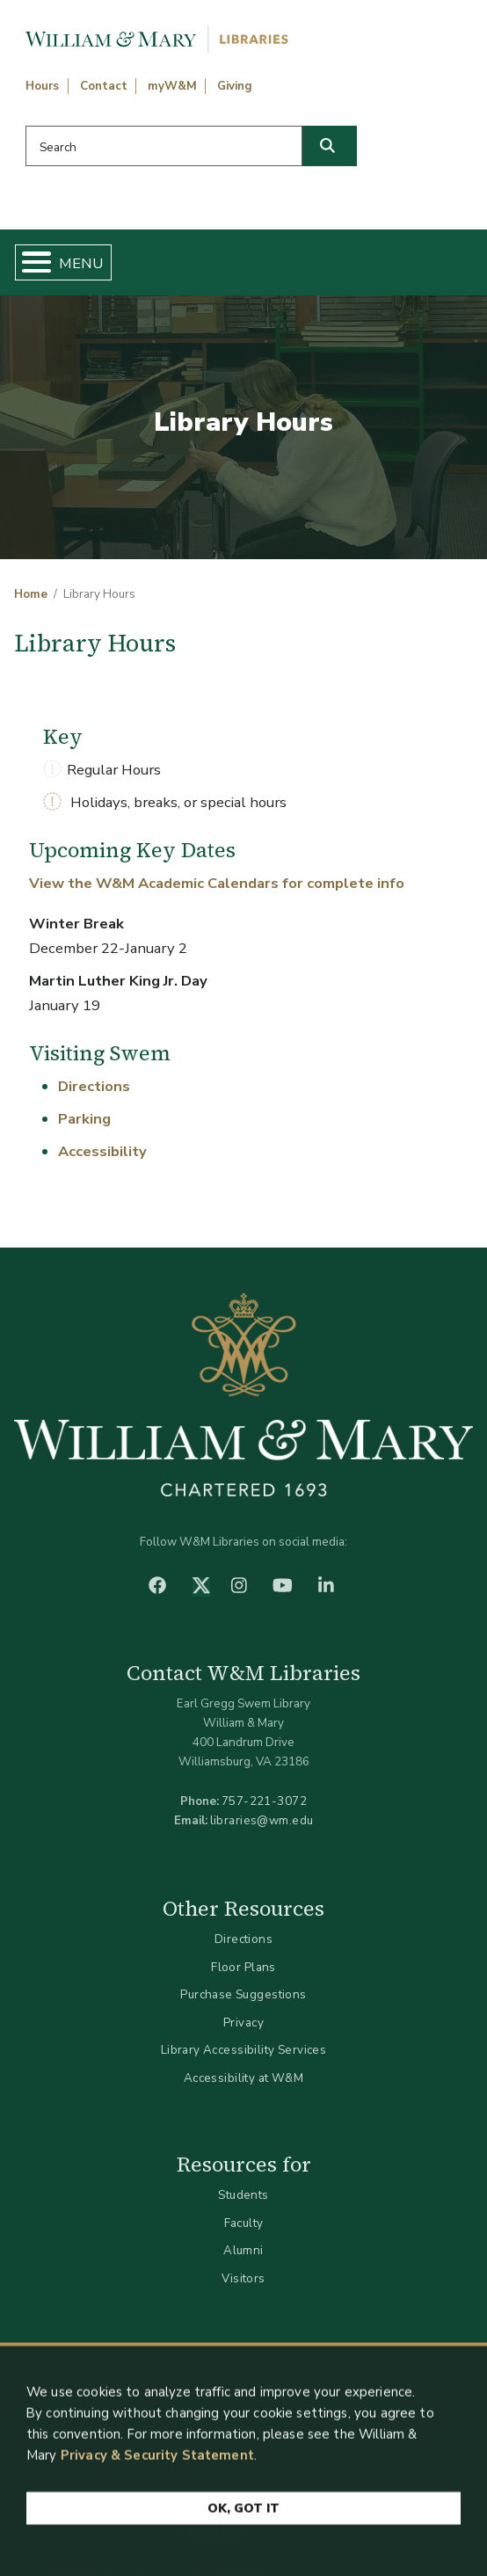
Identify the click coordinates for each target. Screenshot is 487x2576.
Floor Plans (243, 1967)
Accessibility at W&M (243, 2078)
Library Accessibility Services (244, 2049)
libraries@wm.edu (262, 1820)
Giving (234, 86)
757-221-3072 (264, 1801)
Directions (94, 1086)
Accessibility (102, 1151)
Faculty (244, 2223)
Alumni (243, 2250)
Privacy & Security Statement (157, 2461)
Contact (103, 86)
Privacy (243, 2022)
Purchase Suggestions (243, 1994)
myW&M (172, 86)
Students (243, 2195)
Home (30, 594)
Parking (84, 1119)
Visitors (243, 2278)
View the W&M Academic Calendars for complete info (216, 883)
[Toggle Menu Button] (29, 262)
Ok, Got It (243, 2514)
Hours (42, 86)
